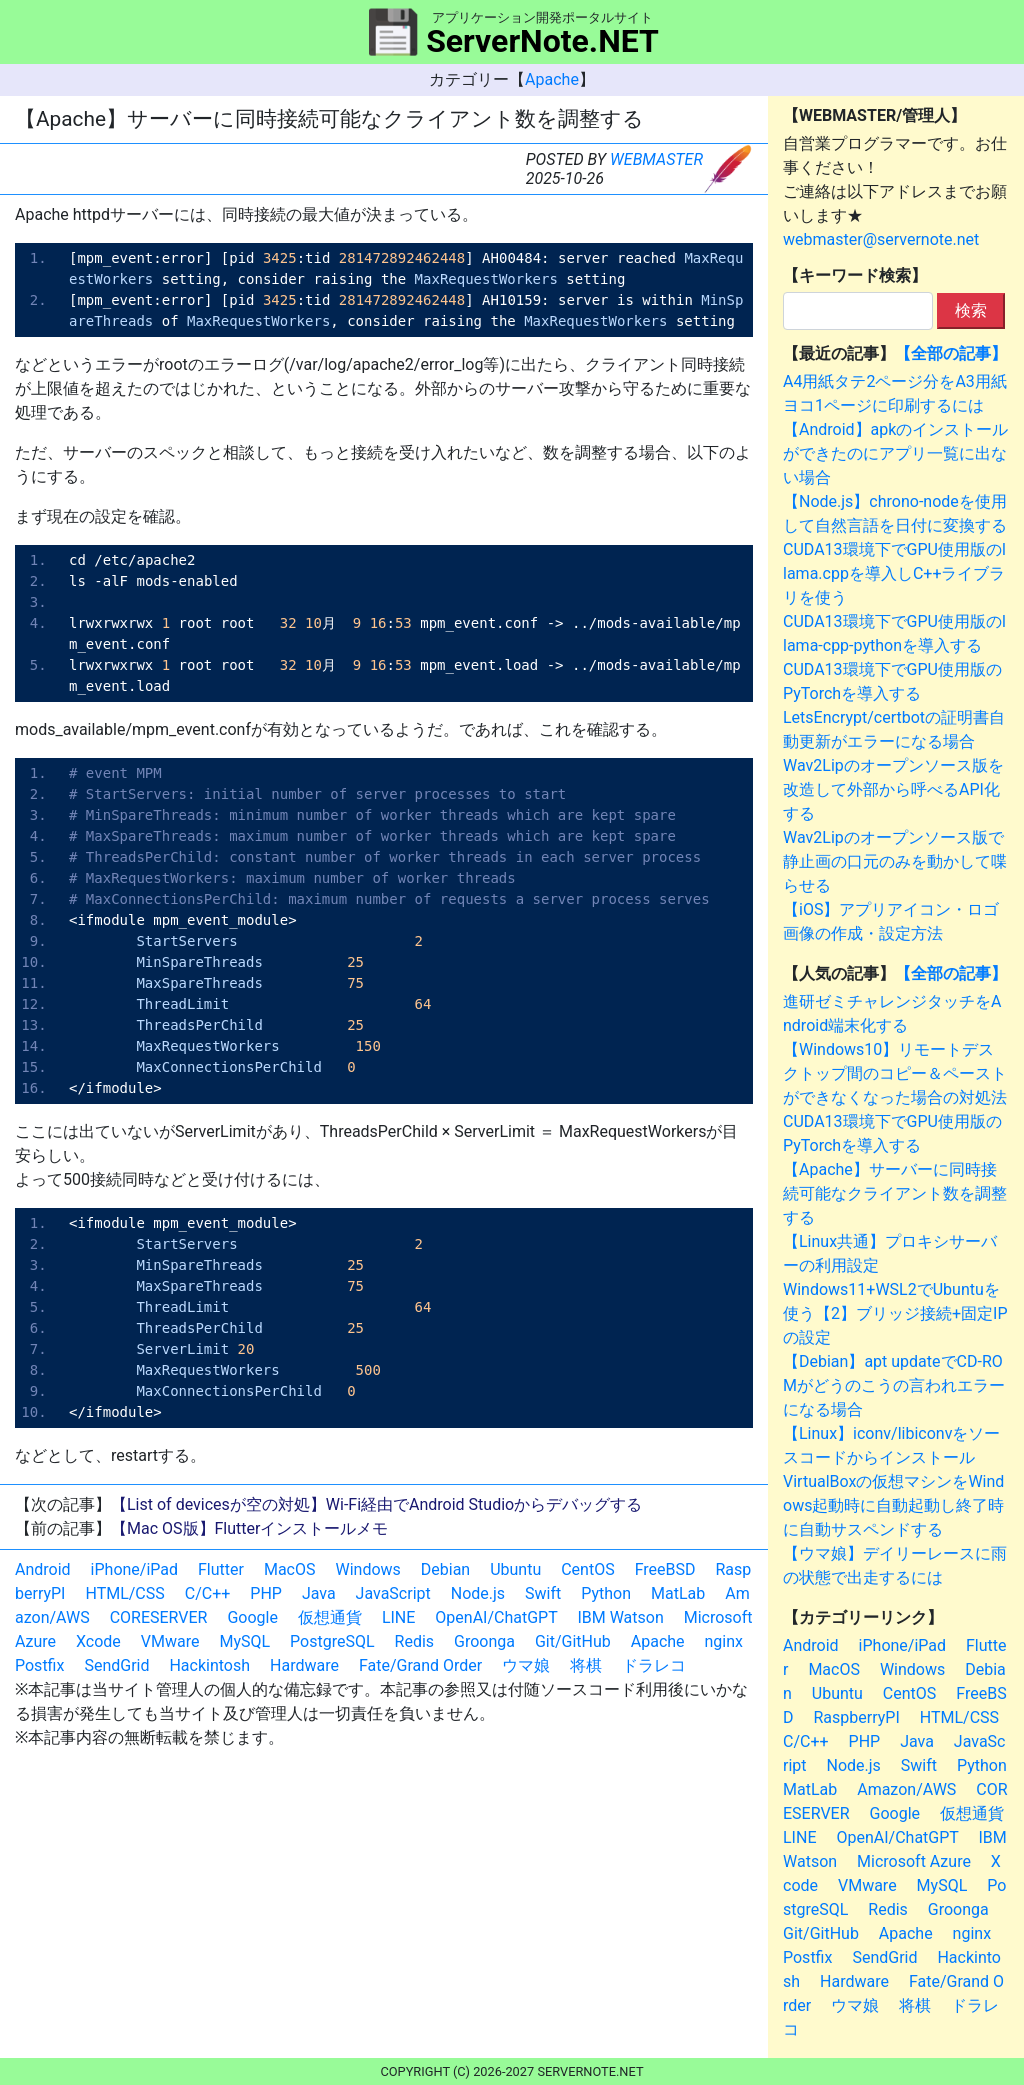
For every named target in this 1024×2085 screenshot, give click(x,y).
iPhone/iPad (134, 1569)
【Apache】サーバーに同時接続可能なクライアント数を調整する (895, 1193)
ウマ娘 (526, 1665)
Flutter (221, 1569)
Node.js (478, 1593)
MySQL (244, 1641)
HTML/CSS (124, 1593)
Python (606, 1593)
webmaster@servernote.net (881, 239)
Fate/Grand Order (420, 1665)
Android (43, 1569)
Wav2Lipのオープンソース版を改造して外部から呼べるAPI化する (893, 789)
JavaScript (393, 1593)
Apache (552, 79)
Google (252, 1617)
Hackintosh (209, 1665)
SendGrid (116, 1665)
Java (319, 1593)
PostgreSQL (332, 1641)
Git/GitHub (573, 1641)
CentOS (587, 1569)
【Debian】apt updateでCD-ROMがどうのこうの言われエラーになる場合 (894, 1385)
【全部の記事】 (951, 353)
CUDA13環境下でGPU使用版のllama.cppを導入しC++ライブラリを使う (894, 573)
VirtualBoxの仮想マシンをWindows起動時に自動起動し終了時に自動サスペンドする (893, 1505)
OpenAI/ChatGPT (496, 1617)
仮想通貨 (330, 1617)
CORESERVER (159, 1617)
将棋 (586, 1665)
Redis (415, 1641)
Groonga (484, 1641)
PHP (266, 1593)
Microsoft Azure (914, 1861)
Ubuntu (515, 1569)
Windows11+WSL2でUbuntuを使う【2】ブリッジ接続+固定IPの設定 (895, 1313)
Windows (367, 1569)
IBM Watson (620, 1617)
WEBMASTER (656, 159)
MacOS (290, 1569)
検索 (971, 310)
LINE (398, 1617)
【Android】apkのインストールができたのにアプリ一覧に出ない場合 (895, 453)
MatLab (678, 1593)
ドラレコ (654, 1665)
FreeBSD (665, 1569)
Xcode (98, 1641)
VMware (170, 1641)
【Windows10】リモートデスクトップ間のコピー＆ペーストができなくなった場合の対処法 (895, 1073)
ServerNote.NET (542, 41)
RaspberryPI (856, 1717)
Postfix (39, 1665)
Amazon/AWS (906, 1789)
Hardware (304, 1665)
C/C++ (208, 1593)
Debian (445, 1569)
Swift (543, 1593)
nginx (724, 1641)
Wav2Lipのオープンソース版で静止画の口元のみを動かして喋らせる (895, 861)
